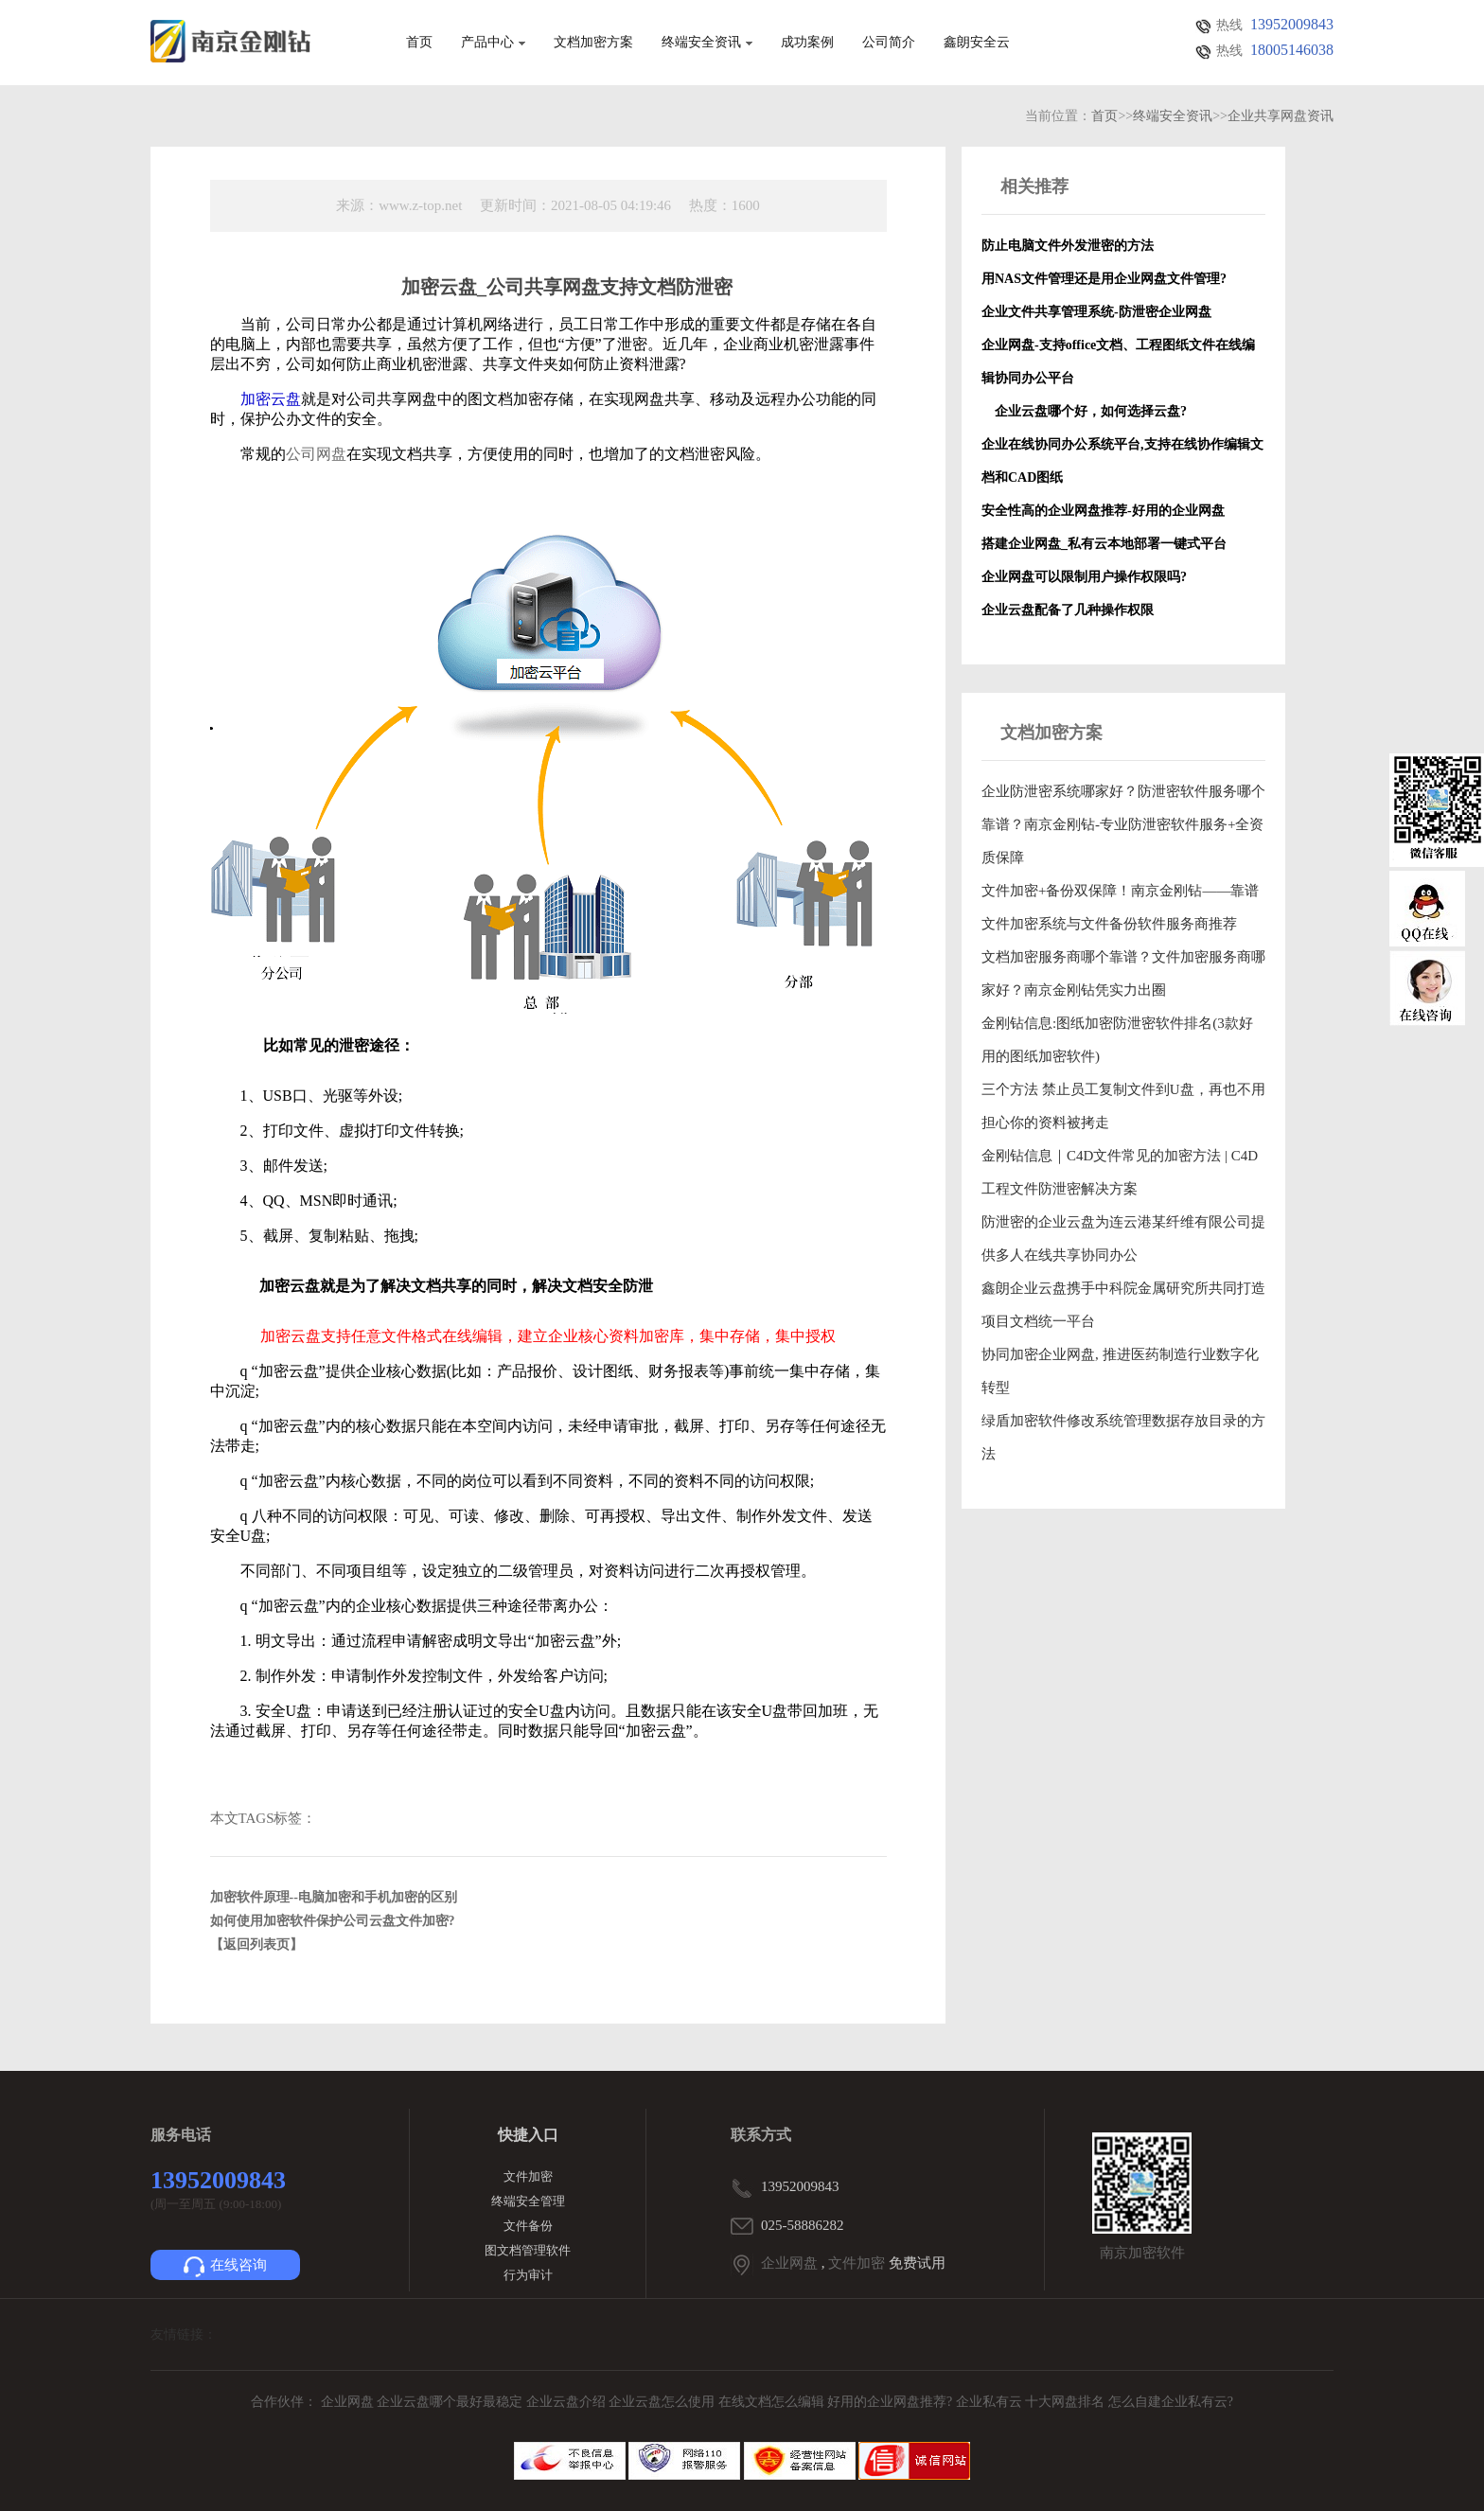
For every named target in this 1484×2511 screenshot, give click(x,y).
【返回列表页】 (256, 1944)
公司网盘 (316, 454)
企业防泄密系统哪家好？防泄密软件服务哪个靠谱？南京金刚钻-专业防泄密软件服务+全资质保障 (1123, 824)
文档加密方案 (593, 42)
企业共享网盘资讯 (1281, 116)
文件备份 (528, 2226)
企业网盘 (789, 2263)
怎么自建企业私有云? (1170, 2402)
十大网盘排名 (1064, 2402)
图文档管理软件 (528, 2250)
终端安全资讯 (707, 42)
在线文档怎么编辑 (771, 2402)
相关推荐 (1034, 186)
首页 (419, 42)
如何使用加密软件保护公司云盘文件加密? (332, 1921)
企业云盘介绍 (568, 2402)
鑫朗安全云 (977, 42)
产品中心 (493, 42)
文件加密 (528, 2176)
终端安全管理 (528, 2201)
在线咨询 (225, 2266)
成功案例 (807, 42)
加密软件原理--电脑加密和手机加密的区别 (333, 1897)
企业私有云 (991, 2402)
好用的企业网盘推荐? (891, 2402)
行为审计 (528, 2275)
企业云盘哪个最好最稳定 (451, 2402)
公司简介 (888, 42)
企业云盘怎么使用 (663, 2402)
